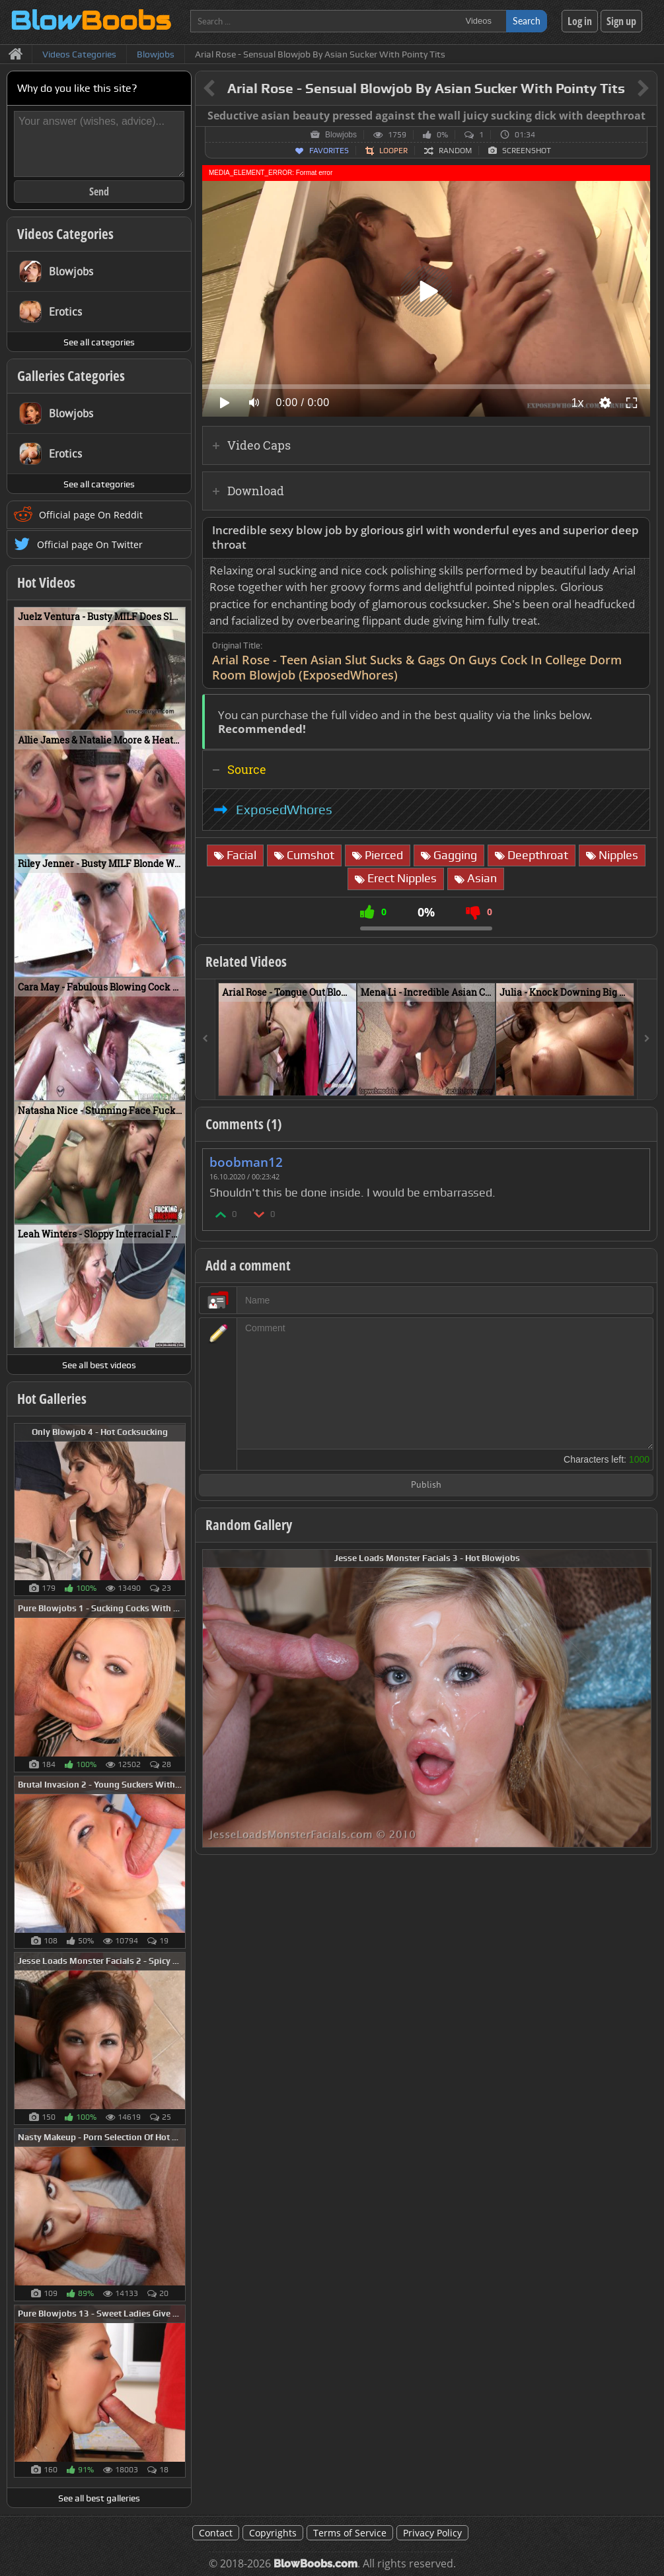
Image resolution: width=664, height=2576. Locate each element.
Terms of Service (350, 2532)
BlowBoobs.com (315, 2564)
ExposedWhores (284, 810)
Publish (426, 1485)
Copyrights (273, 2532)
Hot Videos (46, 582)
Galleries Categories (71, 375)
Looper (393, 150)
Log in (580, 21)
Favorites (329, 150)
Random (455, 150)
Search (526, 20)
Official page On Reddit (91, 514)
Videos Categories (65, 234)
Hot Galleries (52, 1398)
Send (99, 191)
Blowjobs (341, 134)
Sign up (621, 21)
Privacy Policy (432, 2532)
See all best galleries (99, 2498)
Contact (216, 2532)
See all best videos (99, 1365)
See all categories (99, 342)
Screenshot (526, 150)
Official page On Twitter (90, 544)
